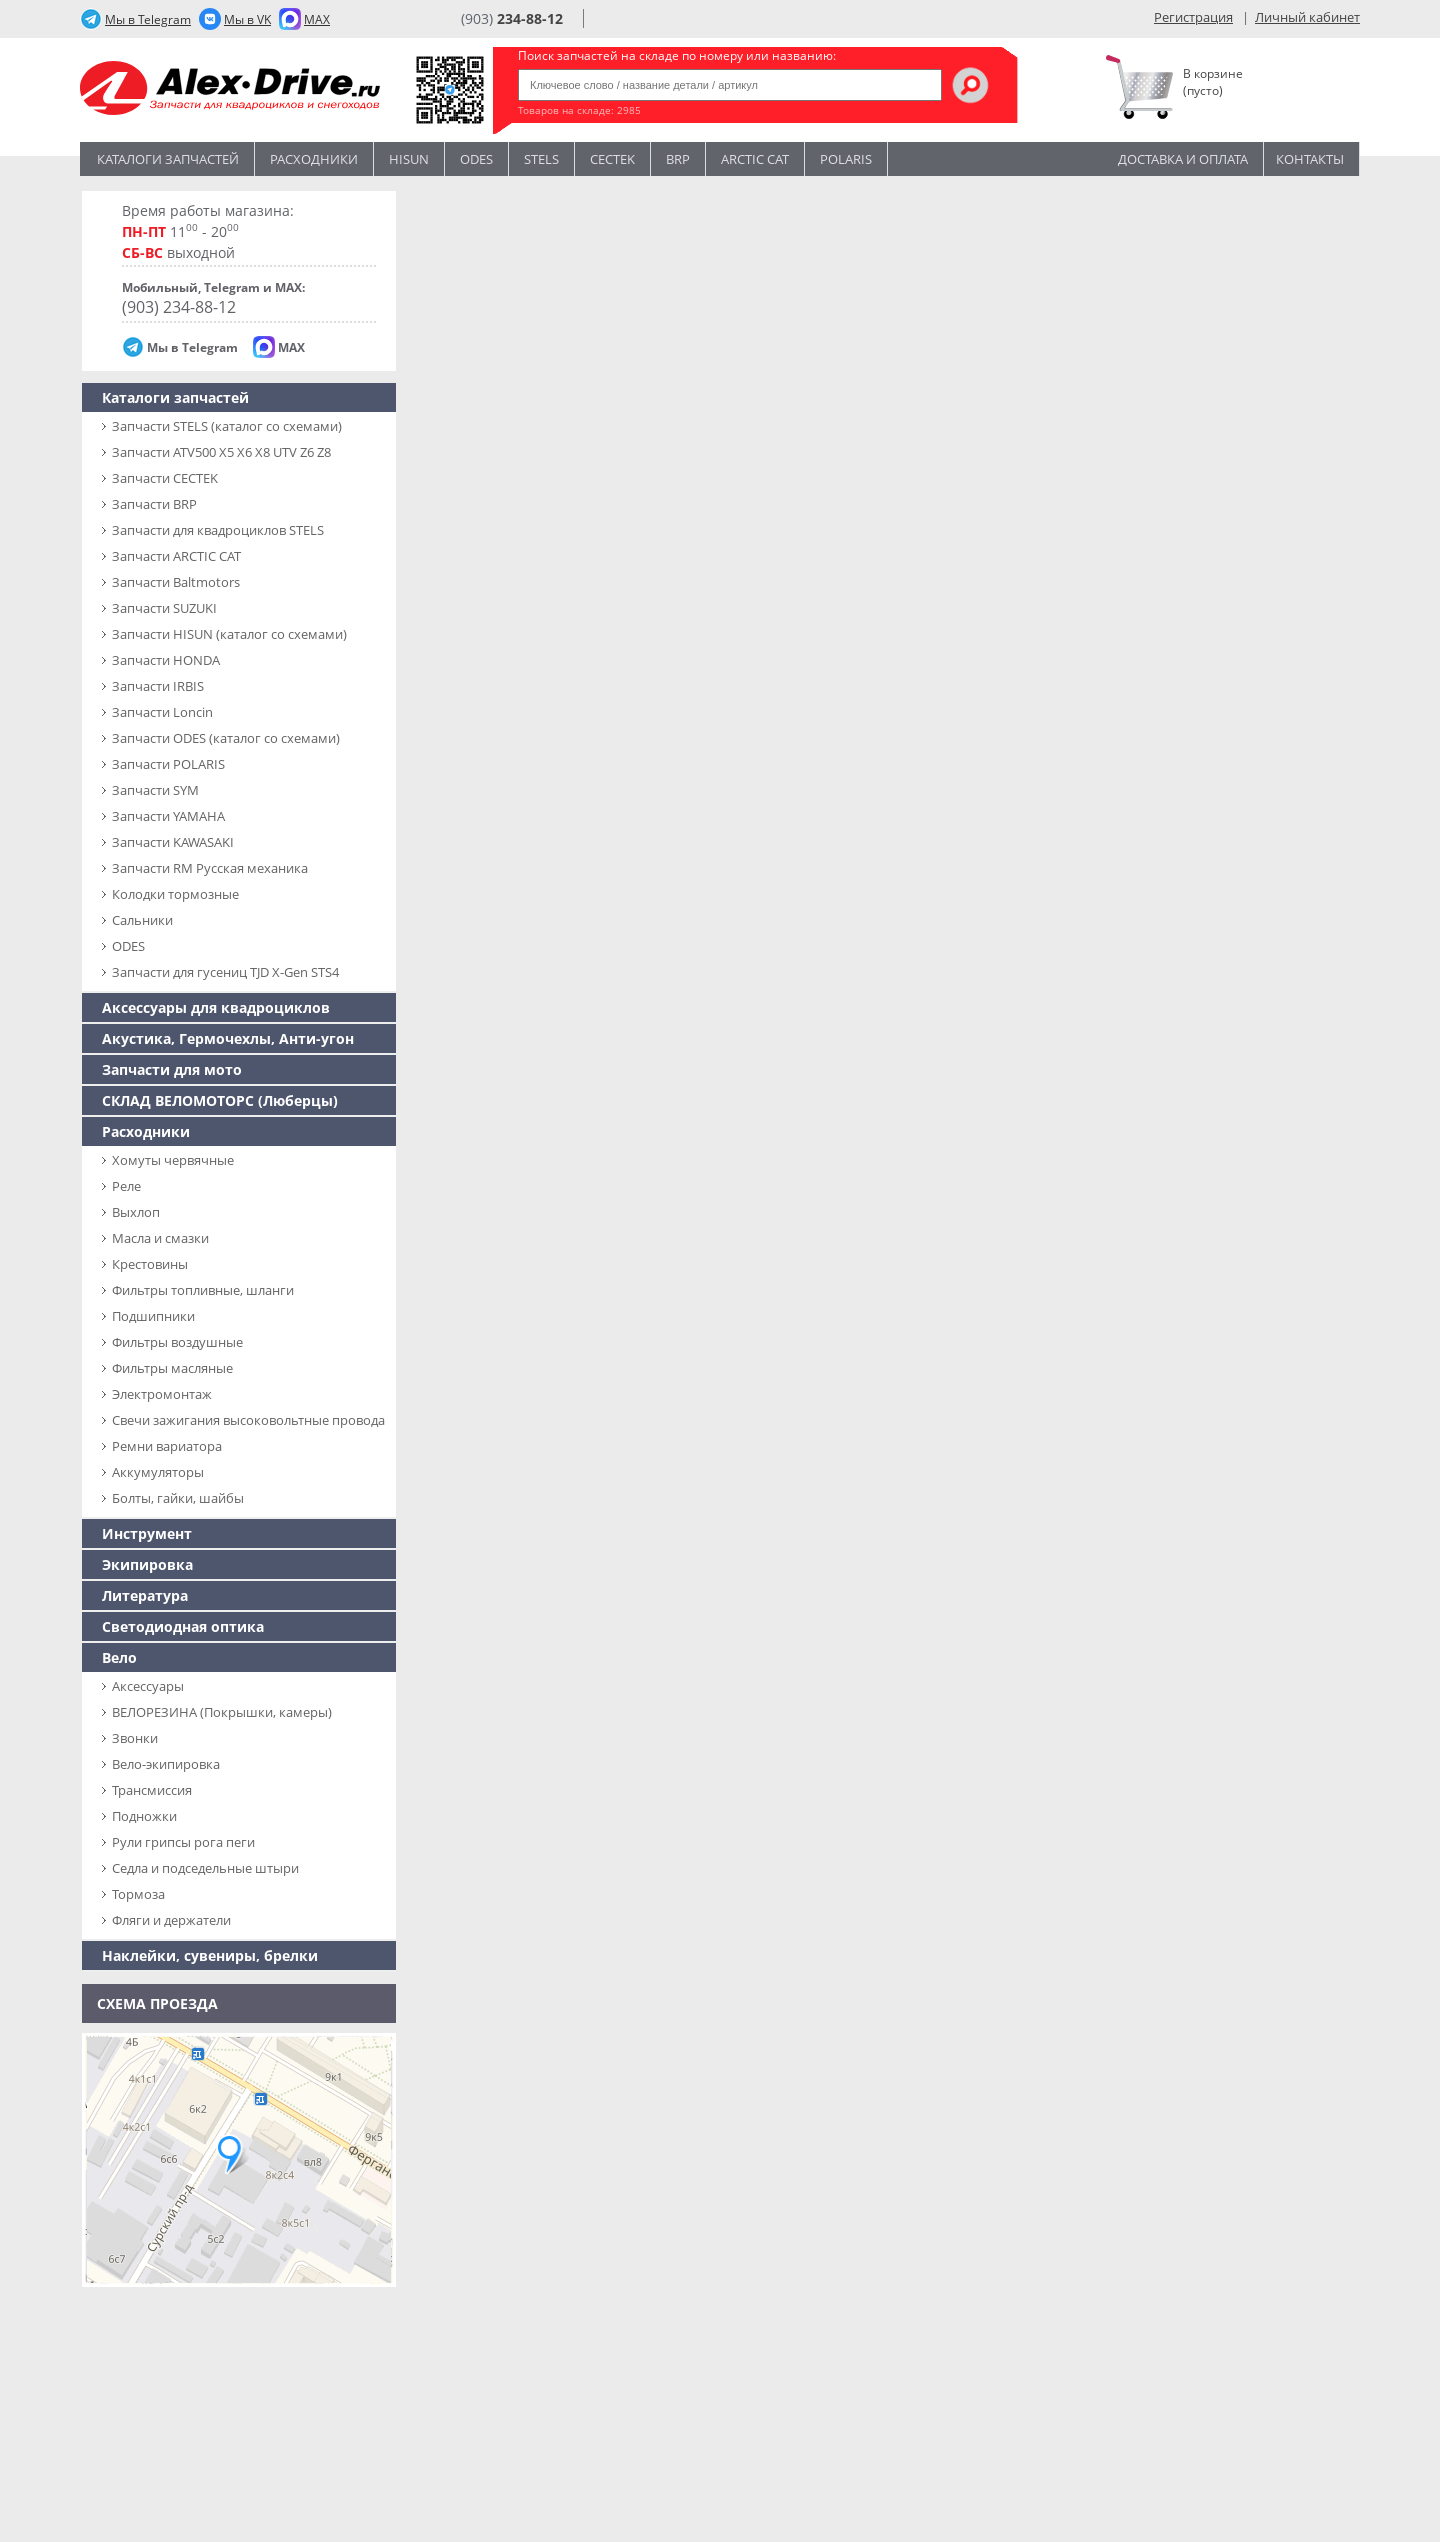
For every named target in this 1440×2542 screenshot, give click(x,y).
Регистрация (1193, 17)
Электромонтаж (162, 1394)
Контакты (1310, 159)
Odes (476, 159)
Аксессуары (148, 1686)
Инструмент (147, 1533)
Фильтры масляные (172, 1368)
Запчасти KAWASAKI (173, 842)
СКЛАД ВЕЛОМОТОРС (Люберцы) (220, 1100)
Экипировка (147, 1564)
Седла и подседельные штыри (205, 1868)
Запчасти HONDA (166, 660)
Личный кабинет (1307, 17)
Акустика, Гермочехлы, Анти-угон (228, 1038)
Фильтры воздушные (177, 1342)
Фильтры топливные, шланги (203, 1290)
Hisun (409, 159)
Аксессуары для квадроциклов (216, 1007)
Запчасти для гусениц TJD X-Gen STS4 (225, 972)
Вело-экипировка (166, 1764)
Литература (145, 1595)
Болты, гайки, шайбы (178, 1498)
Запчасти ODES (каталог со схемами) (226, 738)
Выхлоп (136, 1212)
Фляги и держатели (171, 1920)
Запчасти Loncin (162, 712)
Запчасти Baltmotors (176, 582)
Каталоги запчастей (168, 159)
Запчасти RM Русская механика (210, 868)
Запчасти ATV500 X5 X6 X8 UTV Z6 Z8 (221, 452)
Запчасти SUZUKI (164, 608)
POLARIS (846, 159)
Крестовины (150, 1264)
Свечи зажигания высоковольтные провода (248, 1420)
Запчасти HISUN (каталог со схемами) (229, 634)
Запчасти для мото (172, 1069)
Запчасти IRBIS (158, 686)
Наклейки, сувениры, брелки (210, 1955)
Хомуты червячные (173, 1160)
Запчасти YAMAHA (168, 816)
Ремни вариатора (167, 1446)
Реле (126, 1186)
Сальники (142, 920)
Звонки (135, 1738)
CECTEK (612, 159)
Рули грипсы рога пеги (183, 1842)
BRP (678, 159)
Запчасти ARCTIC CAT (176, 556)
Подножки (144, 1816)
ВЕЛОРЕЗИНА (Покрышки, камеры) (222, 1712)
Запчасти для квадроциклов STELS (218, 530)
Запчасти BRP (154, 504)
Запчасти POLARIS (168, 764)
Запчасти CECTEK (165, 478)
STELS (541, 159)
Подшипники (153, 1316)
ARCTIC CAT (755, 159)
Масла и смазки (160, 1238)
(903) (512, 18)
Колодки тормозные (175, 894)
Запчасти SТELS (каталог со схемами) (227, 426)
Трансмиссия (152, 1790)
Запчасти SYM (155, 790)
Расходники (314, 159)
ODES (128, 946)
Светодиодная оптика (183, 1626)
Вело (119, 1657)
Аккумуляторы (158, 1472)
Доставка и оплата (1183, 159)
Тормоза (138, 1894)
